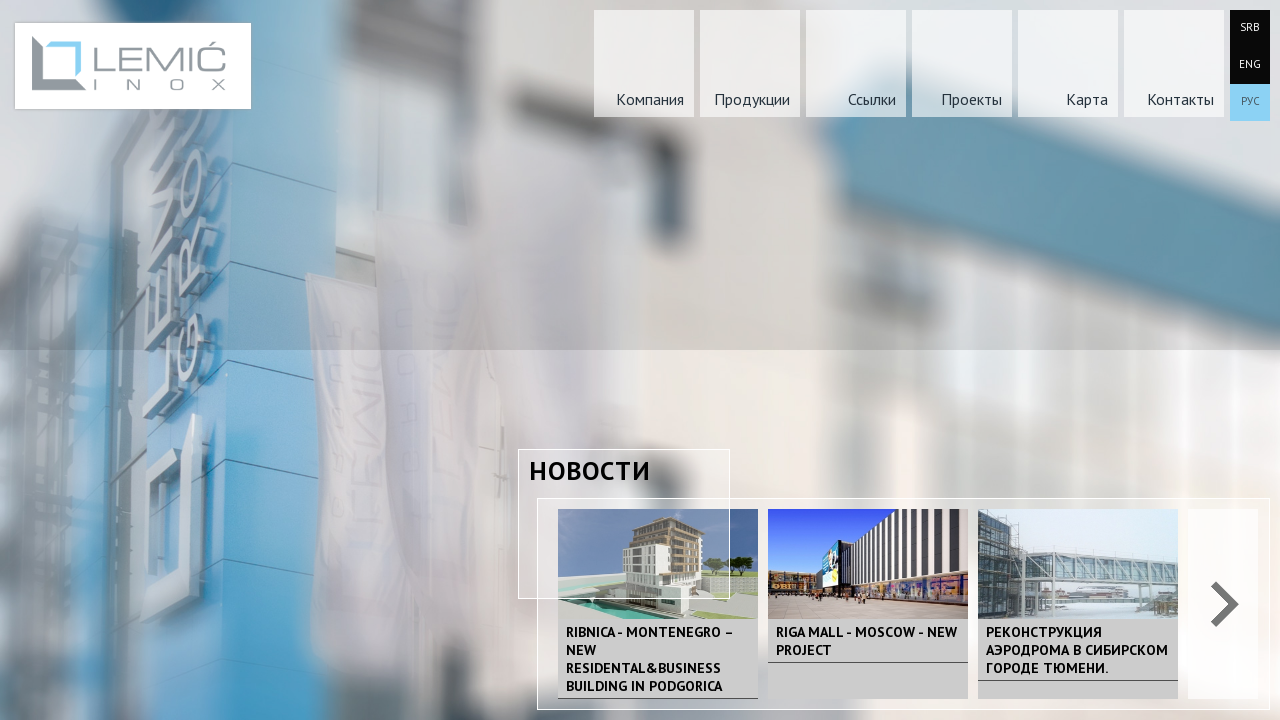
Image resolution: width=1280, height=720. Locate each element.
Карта (1087, 99)
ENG (1250, 64)
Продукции (752, 99)
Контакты (1180, 99)
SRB (1250, 27)
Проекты (971, 99)
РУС (1250, 101)
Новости (590, 470)
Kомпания (650, 99)
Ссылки (872, 99)
